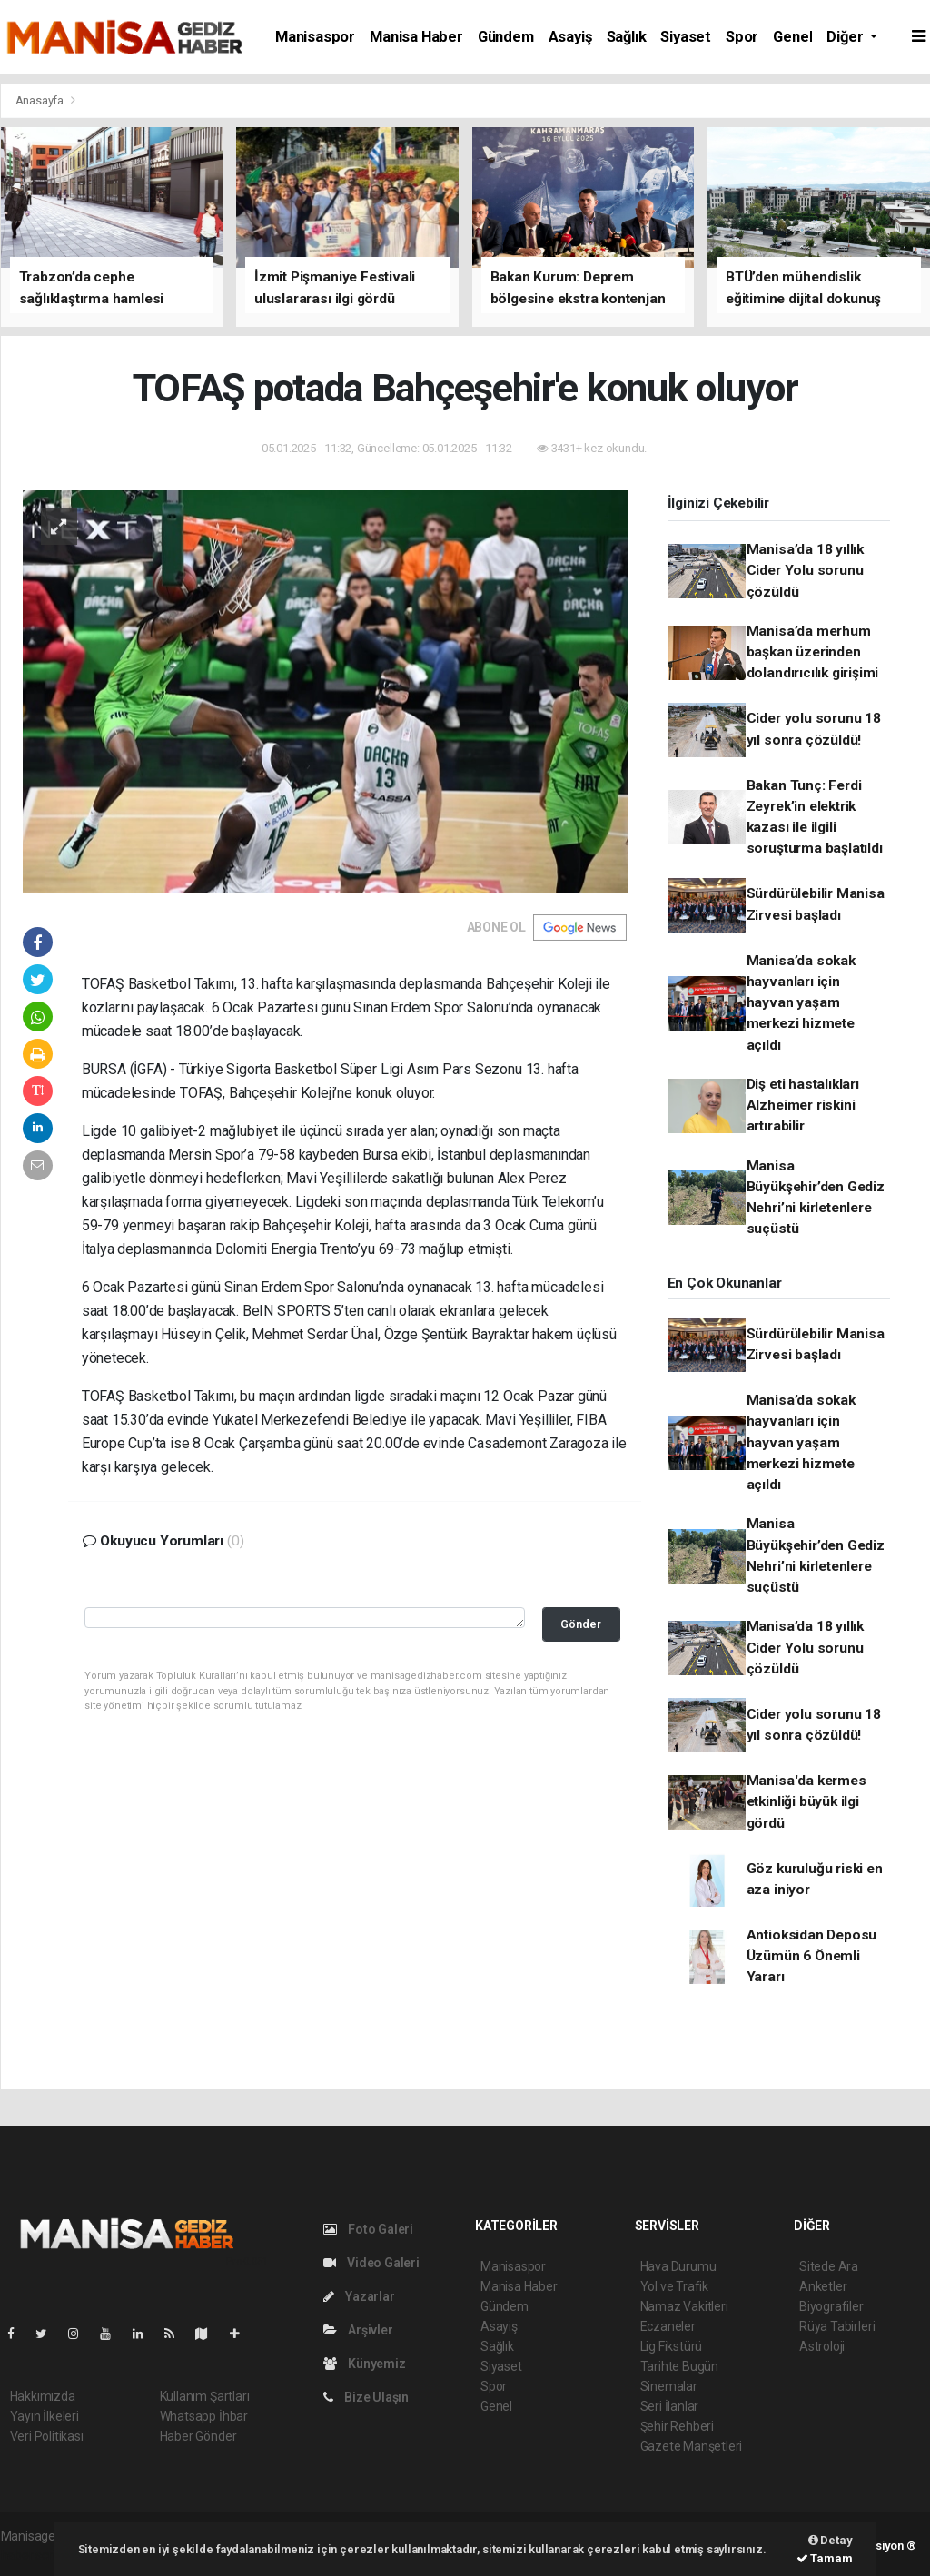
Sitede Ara (828, 2266)
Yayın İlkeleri (44, 2416)
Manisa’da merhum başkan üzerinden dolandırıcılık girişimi (813, 652)
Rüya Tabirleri (837, 2326)
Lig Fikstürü (671, 2346)
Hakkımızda (42, 2396)
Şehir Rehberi (677, 2426)
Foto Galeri (368, 2229)
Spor (742, 36)
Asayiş (570, 36)
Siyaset (685, 36)
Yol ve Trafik (674, 2286)
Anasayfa (40, 100)
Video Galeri (371, 2262)
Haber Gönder (198, 2436)
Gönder (580, 1624)
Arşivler (358, 2330)
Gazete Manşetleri (691, 2446)
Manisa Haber (416, 36)
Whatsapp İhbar (204, 2416)
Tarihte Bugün (679, 2366)
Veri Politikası (47, 2436)
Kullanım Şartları (205, 2396)
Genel (792, 36)
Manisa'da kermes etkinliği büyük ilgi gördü (806, 1801)
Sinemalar (669, 2386)
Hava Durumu (678, 2266)
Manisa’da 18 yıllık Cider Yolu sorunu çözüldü (805, 570)
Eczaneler (668, 2326)
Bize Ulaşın (366, 2397)
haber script (34, 2555)
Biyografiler (831, 2306)
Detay (830, 2540)
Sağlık (627, 36)
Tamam (824, 2558)
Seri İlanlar (669, 2406)
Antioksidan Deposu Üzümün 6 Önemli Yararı (812, 1956)
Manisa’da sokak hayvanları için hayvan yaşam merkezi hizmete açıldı (801, 1002)
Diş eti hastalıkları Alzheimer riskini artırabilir (803, 1105)
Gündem (506, 36)
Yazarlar (359, 2296)
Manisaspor (315, 36)
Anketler (822, 2286)
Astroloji (822, 2346)
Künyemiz (364, 2363)
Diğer (846, 36)
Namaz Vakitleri (684, 2306)
